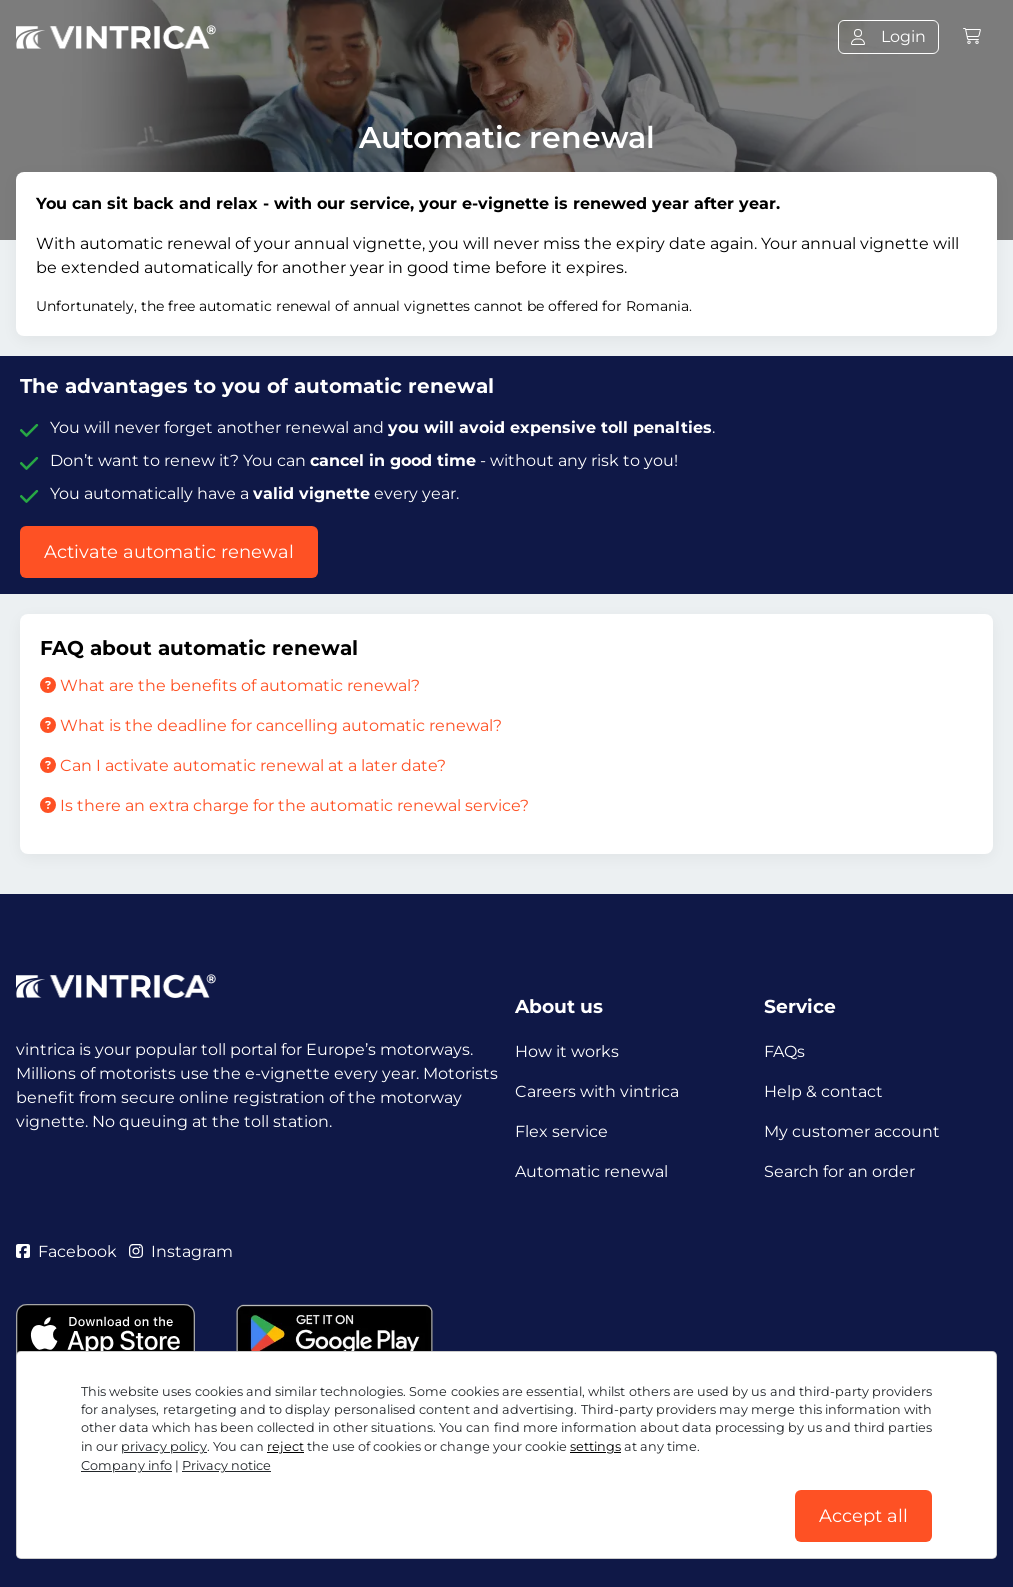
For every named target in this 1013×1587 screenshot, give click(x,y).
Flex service (561, 1131)
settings (595, 1446)
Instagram (181, 1251)
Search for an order (839, 1171)
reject (285, 1446)
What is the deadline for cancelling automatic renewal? (271, 725)
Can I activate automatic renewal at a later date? (243, 765)
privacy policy (164, 1446)
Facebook (66, 1251)
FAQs (784, 1051)
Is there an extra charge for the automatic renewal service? (284, 805)
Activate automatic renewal (169, 552)
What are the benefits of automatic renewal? (230, 685)
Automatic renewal (591, 1171)
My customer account (852, 1131)
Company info (126, 1465)
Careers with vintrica (597, 1091)
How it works (567, 1051)
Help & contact (823, 1091)
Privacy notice (226, 1465)
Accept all (863, 1516)
